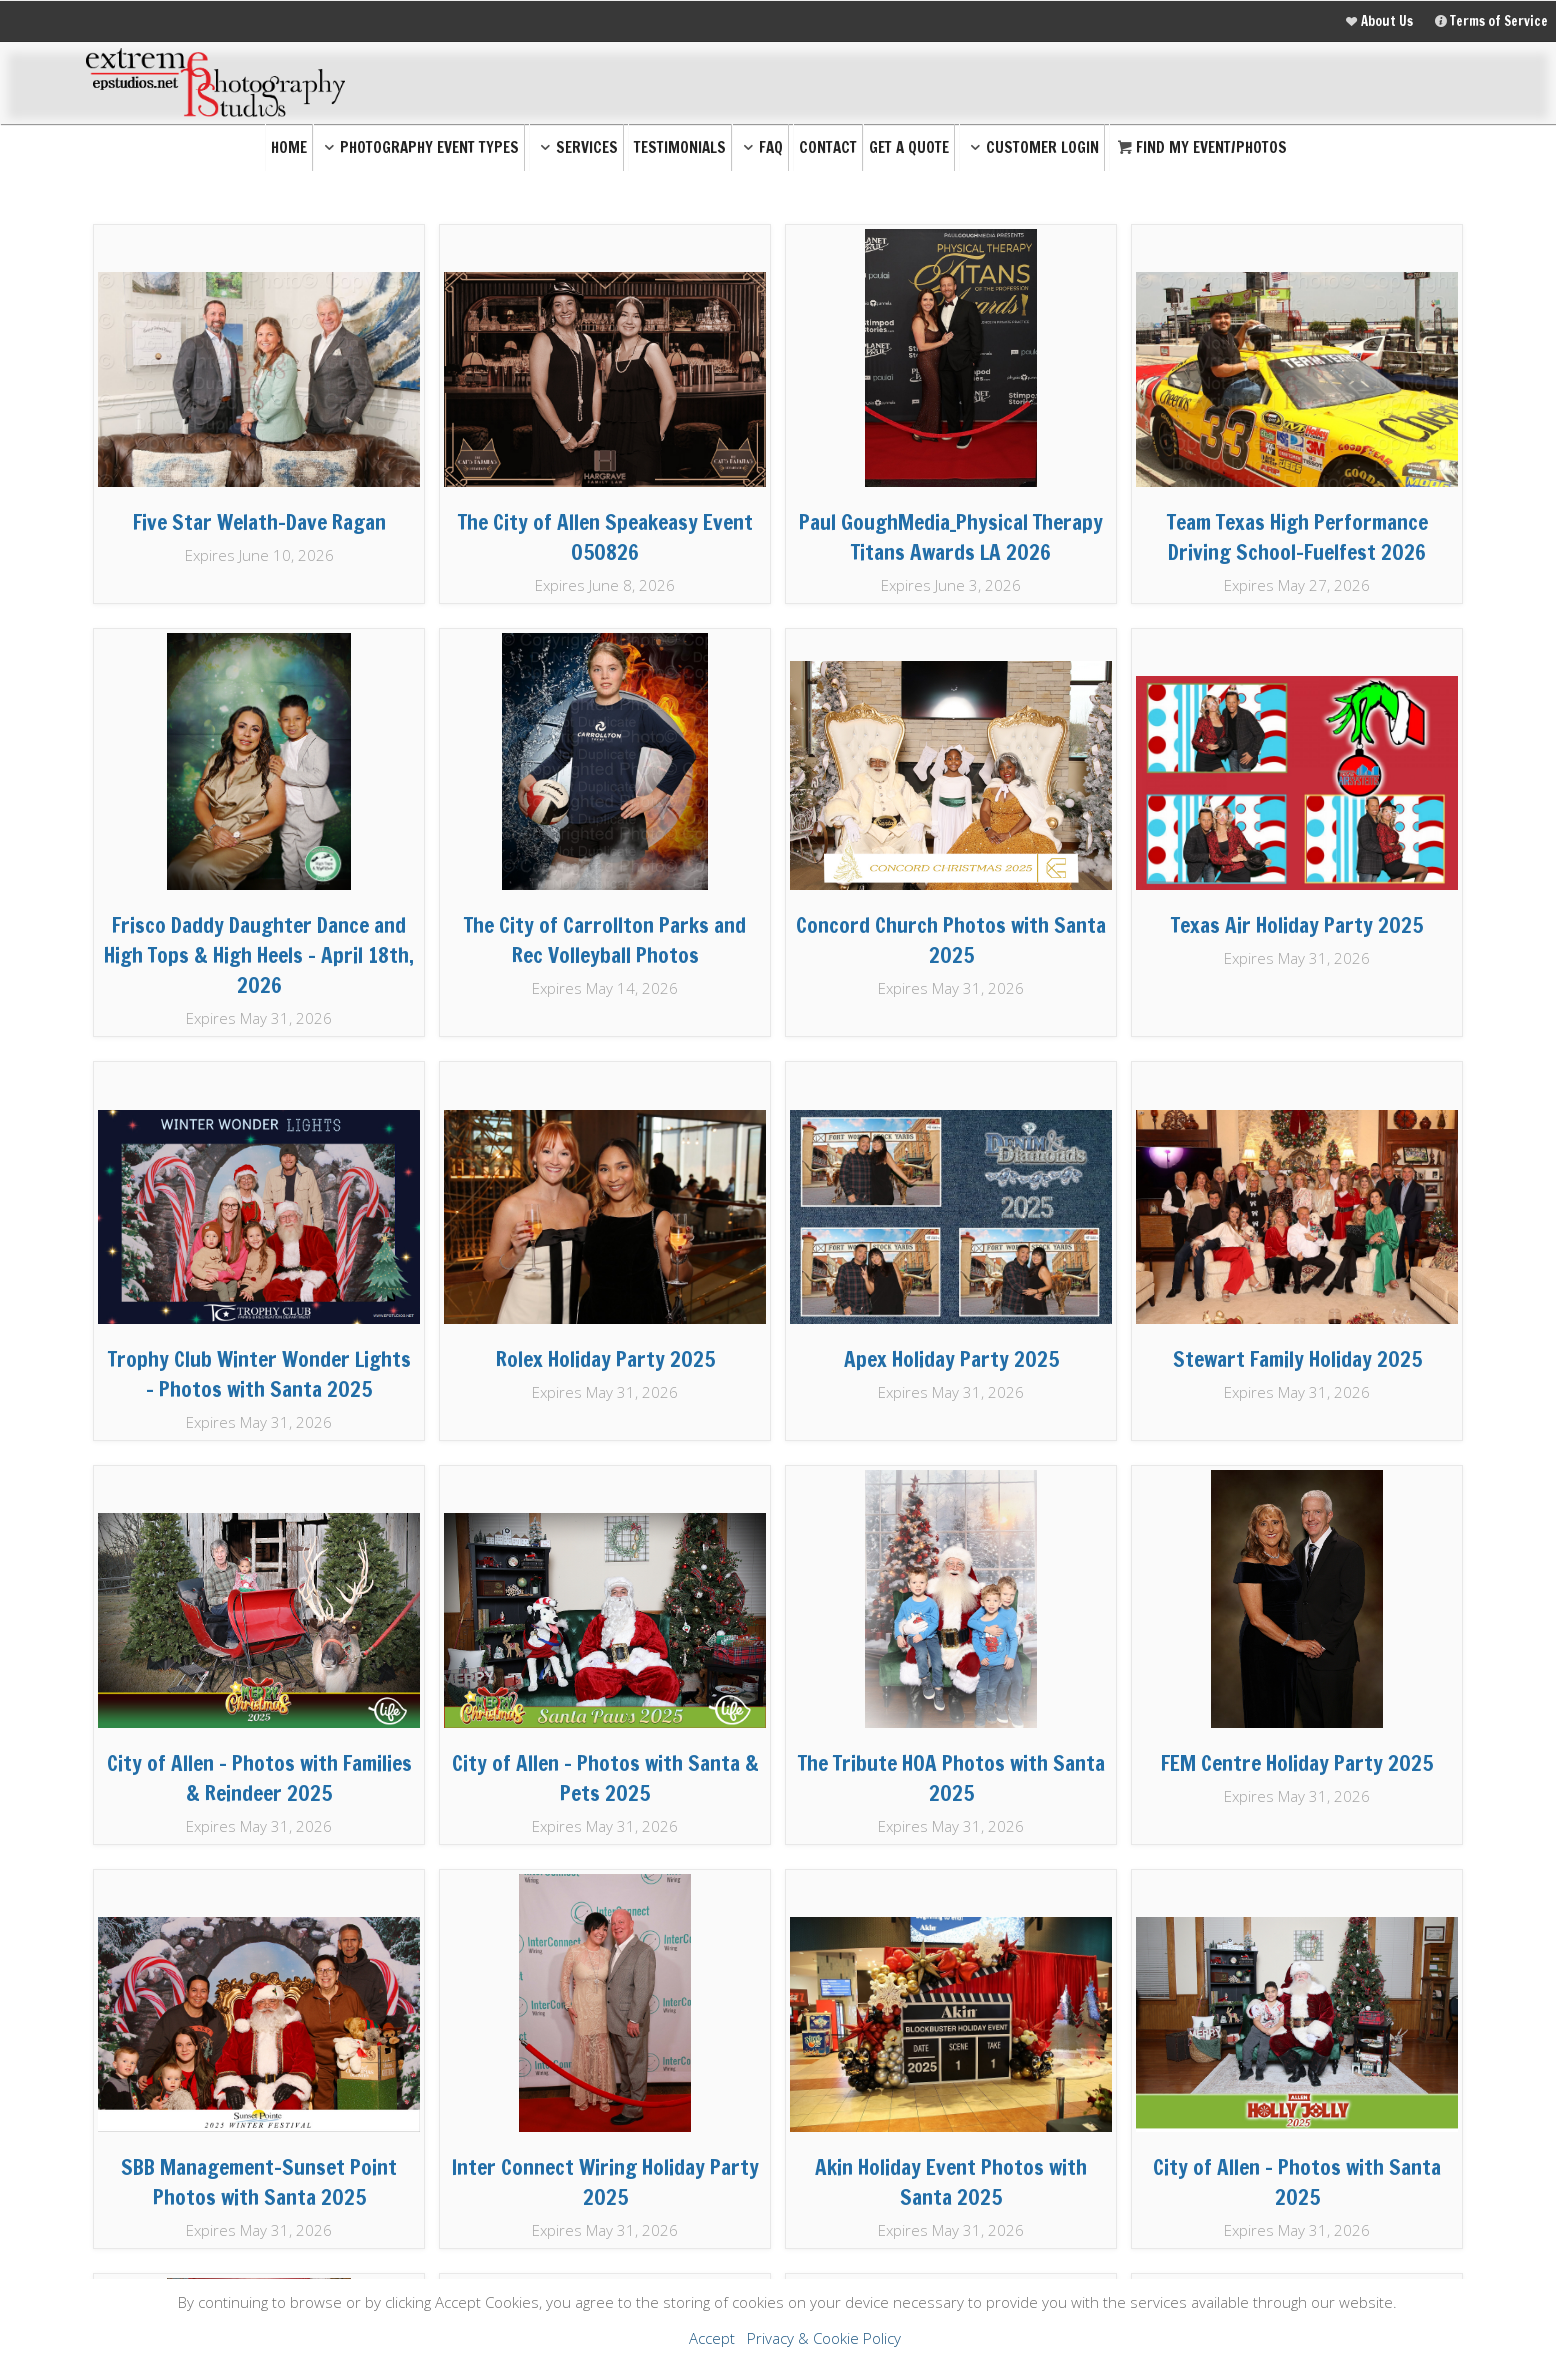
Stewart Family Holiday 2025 (1297, 1359)
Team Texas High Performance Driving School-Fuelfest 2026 (1297, 537)
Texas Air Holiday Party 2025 (1297, 925)
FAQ (760, 147)
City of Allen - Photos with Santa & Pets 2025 (605, 1778)
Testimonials (680, 147)
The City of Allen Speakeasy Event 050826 (605, 537)
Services (576, 147)
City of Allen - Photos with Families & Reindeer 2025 (259, 1778)
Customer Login (1032, 147)
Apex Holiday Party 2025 (951, 1359)
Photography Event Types (419, 147)
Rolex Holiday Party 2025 (605, 1359)
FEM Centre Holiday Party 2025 (1297, 1763)
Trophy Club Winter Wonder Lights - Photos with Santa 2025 (259, 1374)
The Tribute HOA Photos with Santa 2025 (951, 1778)
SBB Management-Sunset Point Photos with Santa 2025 (259, 2182)
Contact (828, 147)
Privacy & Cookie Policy (824, 2338)
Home (289, 147)
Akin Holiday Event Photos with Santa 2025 (951, 2182)
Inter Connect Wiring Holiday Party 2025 (605, 2182)
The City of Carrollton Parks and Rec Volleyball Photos (605, 940)
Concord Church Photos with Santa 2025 (951, 940)
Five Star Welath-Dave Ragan (259, 522)
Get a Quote (909, 147)
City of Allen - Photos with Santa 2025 (1297, 2182)
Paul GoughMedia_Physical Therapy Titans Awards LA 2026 (951, 537)
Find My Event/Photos (1201, 147)
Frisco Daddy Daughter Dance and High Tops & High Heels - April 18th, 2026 (259, 955)
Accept (712, 2338)
